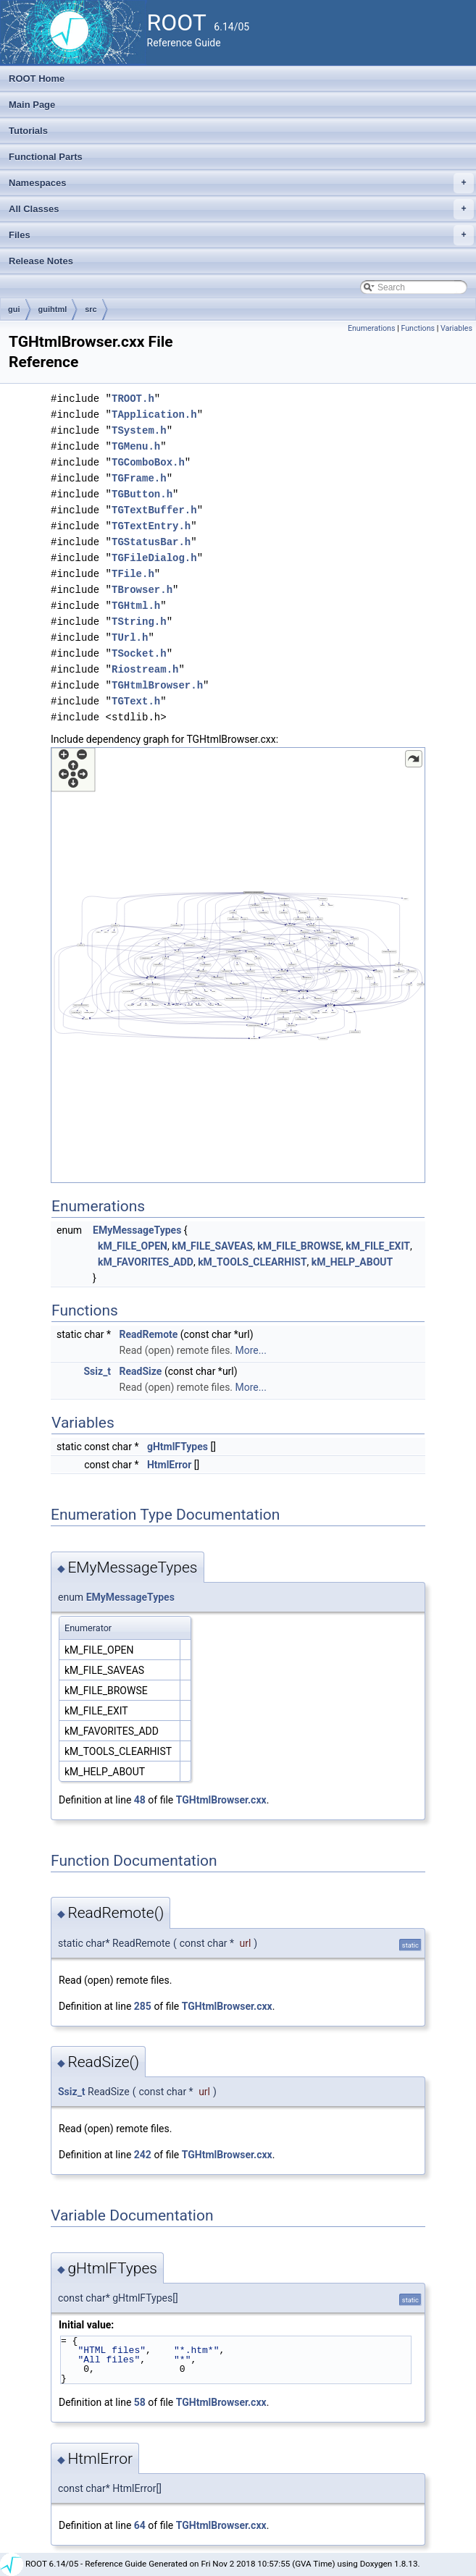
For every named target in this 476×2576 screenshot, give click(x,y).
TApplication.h (154, 414)
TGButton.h (142, 494)
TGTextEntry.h (151, 526)
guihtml (52, 309)
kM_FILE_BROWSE (299, 1246)
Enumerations (372, 328)
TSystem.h (139, 430)
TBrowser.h (142, 590)
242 (142, 2154)
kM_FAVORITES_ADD (145, 1262)
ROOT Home (36, 78)
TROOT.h (133, 398)
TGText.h (136, 701)
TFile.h (133, 574)
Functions (418, 328)
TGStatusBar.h (151, 542)
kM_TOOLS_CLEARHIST (252, 1262)
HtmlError (169, 1464)
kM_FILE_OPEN (132, 1246)
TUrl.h (130, 637)
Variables (456, 328)
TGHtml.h (136, 606)
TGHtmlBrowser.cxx (221, 1800)
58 (140, 2402)
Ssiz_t (98, 1371)
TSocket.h (139, 653)
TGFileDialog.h (154, 558)
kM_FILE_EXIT (378, 1246)
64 (140, 2525)
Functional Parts (46, 156)
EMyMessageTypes (137, 1230)
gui (14, 309)
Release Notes (41, 261)
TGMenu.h (136, 446)
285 (142, 2006)
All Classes (241, 209)
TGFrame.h (139, 478)
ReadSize (141, 1371)
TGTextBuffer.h (154, 510)
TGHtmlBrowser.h (157, 685)
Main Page (32, 104)
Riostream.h (145, 669)
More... (251, 1350)
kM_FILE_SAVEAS (212, 1246)
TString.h (139, 621)
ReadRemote (149, 1334)
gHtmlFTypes (177, 1446)
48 (140, 1800)
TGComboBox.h (148, 462)
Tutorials (28, 130)
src (91, 309)
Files (241, 235)
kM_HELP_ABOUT (352, 1262)
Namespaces (241, 183)
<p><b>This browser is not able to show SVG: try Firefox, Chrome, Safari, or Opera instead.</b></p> (238, 965)
